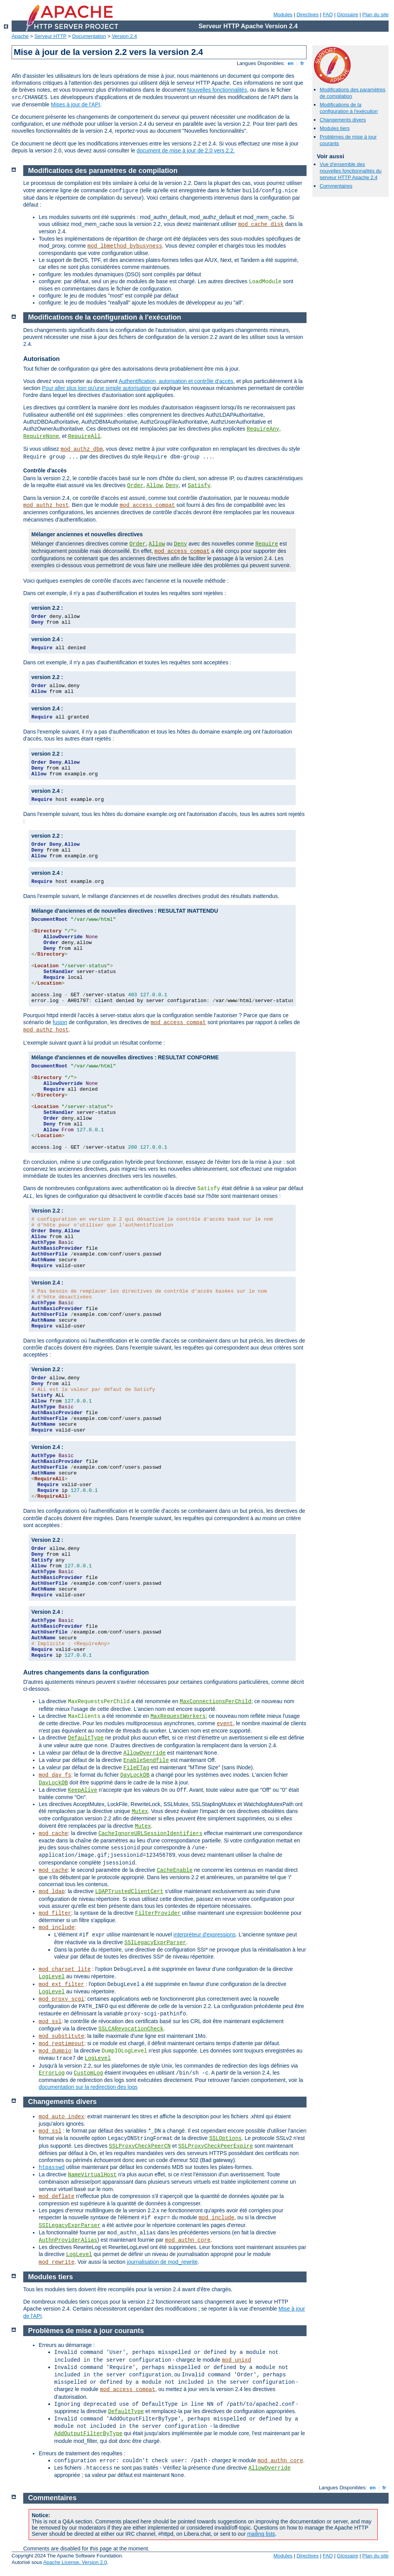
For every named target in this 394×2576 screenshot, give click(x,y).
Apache (20, 36)
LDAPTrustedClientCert (129, 1891)
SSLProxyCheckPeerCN (140, 2146)
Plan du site (375, 14)
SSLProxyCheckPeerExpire (215, 2146)
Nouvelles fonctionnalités (217, 90)
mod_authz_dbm (81, 449)
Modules (282, 14)
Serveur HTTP (50, 36)
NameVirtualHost (92, 2175)
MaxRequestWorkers (178, 1716)
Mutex (140, 1811)
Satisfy (199, 485)
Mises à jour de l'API (75, 104)
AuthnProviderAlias (68, 2240)
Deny (172, 485)
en (290, 63)
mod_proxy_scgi (61, 1999)
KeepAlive (82, 1790)
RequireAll (84, 436)
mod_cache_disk (261, 224)
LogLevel (52, 1977)
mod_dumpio (55, 2051)
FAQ (328, 14)
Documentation (89, 36)
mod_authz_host (46, 505)
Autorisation (41, 359)
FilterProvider (158, 1913)
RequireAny (263, 429)
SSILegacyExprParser (155, 1943)
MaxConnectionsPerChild (215, 1702)
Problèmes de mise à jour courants (86, 2331)
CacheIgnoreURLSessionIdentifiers (150, 1833)
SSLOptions (225, 2138)
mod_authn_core (188, 2240)
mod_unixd (236, 2360)
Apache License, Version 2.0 (75, 2562)
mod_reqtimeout (61, 2044)
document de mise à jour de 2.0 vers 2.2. (186, 150)
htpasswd (52, 2167)
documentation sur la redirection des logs (88, 2087)
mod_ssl (50, 2021)
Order (135, 485)
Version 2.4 (124, 36)
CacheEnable (174, 1870)
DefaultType (85, 1738)
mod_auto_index (61, 2117)
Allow (154, 485)
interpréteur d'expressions (204, 1934)
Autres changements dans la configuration (86, 1672)
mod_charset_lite (65, 1969)
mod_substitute (61, 2036)
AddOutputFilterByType (88, 2434)
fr (302, 63)
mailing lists (261, 2534)
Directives (307, 14)
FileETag (136, 1768)
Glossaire (347, 14)
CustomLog (88, 2073)
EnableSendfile (146, 1760)
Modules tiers (334, 128)
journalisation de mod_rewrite (162, 2262)
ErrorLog (52, 2073)
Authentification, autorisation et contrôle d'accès (176, 381)
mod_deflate (56, 2196)
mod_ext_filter (61, 1984)
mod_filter (55, 1913)
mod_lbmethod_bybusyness (124, 246)
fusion (60, 1022)
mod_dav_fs (55, 1775)
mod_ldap (52, 1891)
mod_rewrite (56, 2262)
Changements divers (343, 120)
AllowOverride (144, 1753)
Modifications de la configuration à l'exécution (349, 108)
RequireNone (41, 436)
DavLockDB (135, 1775)
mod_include (56, 1927)
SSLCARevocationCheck (130, 2029)
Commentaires (336, 186)
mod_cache (53, 1833)
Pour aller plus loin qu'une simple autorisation (96, 388)
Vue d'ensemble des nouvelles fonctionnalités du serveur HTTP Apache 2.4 (351, 170)
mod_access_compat (147, 505)
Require (266, 544)
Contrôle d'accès (45, 470)
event (225, 1724)
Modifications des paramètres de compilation (103, 170)
